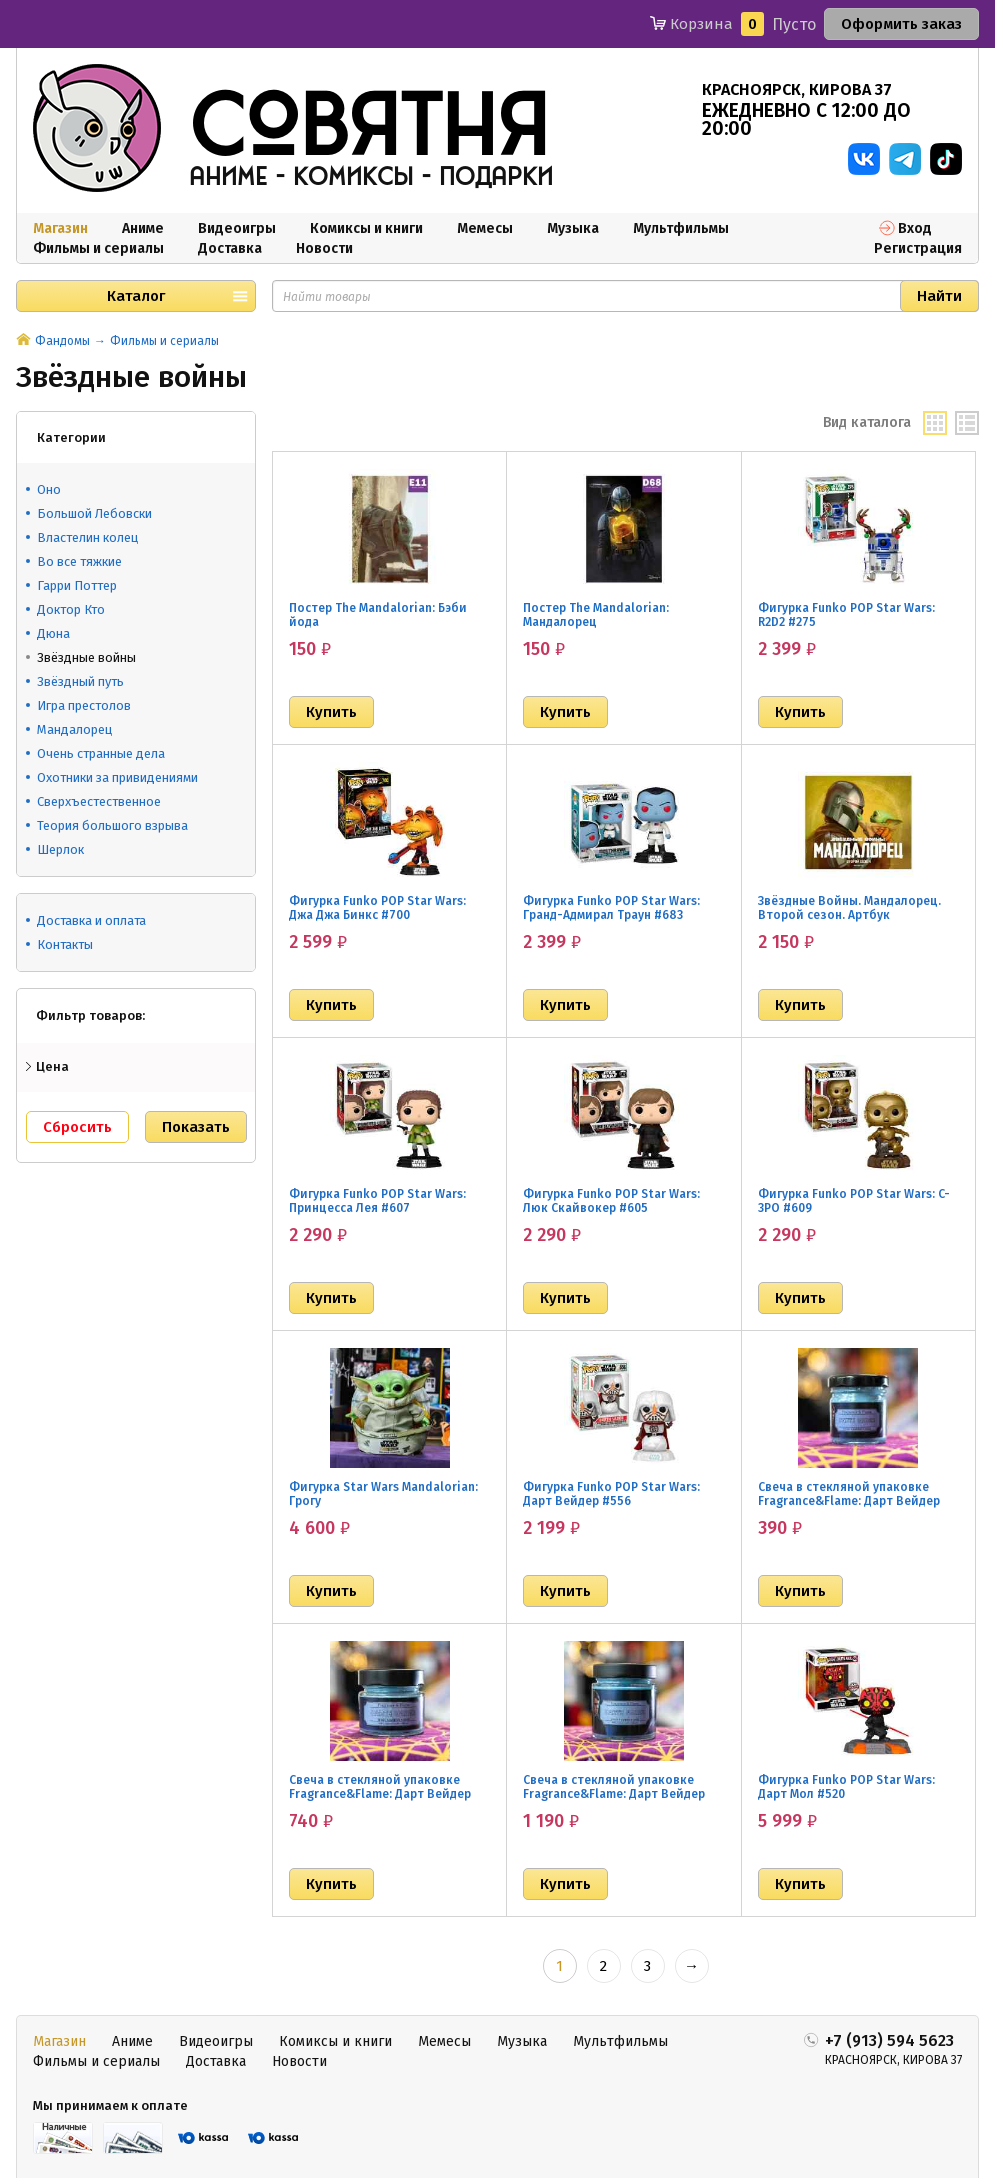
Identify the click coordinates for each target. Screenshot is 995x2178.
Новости (324, 248)
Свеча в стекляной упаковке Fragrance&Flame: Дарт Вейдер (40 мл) (849, 1501)
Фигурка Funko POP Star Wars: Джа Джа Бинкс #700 (377, 908)
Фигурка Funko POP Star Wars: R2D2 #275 (846, 615)
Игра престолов (84, 705)
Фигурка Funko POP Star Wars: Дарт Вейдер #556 (611, 1494)
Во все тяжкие (79, 561)
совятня (369, 129)
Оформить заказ (901, 24)
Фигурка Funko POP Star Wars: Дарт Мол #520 (846, 1787)
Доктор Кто (71, 609)
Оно (49, 489)
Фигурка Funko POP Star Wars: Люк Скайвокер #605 (611, 1201)
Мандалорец (74, 729)
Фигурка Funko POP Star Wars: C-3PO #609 (854, 1201)
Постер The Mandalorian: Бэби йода (378, 615)
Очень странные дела (101, 753)
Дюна (53, 633)
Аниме (143, 228)
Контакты (65, 944)
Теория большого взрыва (112, 825)
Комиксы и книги (366, 228)
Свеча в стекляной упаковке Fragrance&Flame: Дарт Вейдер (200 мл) (614, 1794)
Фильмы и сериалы (98, 248)
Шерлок (60, 849)
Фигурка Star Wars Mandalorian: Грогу (383, 1494)
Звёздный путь (80, 681)
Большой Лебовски (94, 513)
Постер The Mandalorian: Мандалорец (596, 615)
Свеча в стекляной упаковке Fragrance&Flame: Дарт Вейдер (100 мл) (380, 1794)
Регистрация (918, 248)
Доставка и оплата (91, 920)
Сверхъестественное (99, 801)
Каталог (136, 296)
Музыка (573, 228)
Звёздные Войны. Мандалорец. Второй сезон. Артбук (849, 908)
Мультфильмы (681, 228)
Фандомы (62, 341)
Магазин (60, 228)
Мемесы (485, 228)
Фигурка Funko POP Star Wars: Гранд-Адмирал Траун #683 (611, 908)
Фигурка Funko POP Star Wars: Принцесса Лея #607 (377, 1201)
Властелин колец (87, 537)
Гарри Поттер (77, 585)
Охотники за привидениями (117, 777)
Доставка (230, 248)
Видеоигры (237, 228)
